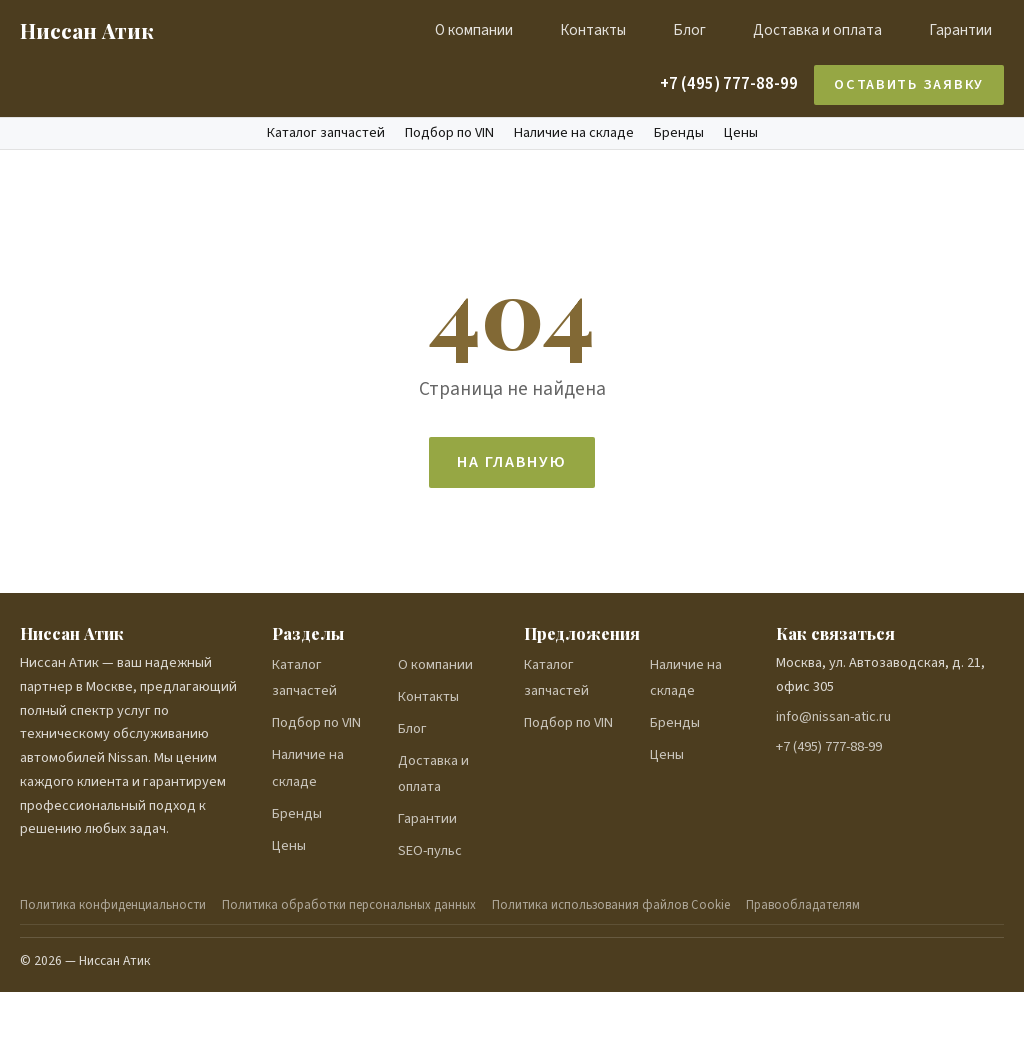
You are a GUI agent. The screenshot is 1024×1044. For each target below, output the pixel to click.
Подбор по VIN (449, 133)
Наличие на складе (574, 133)
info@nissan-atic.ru (833, 716)
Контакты (593, 30)
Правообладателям (803, 905)
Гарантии (960, 30)
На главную (511, 462)
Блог (689, 30)
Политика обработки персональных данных (349, 905)
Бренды (679, 133)
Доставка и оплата (817, 30)
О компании (474, 30)
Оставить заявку (909, 84)
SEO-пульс (430, 850)
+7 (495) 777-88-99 (729, 84)
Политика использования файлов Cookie (611, 905)
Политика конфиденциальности (113, 905)
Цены (741, 133)
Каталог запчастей (326, 133)
